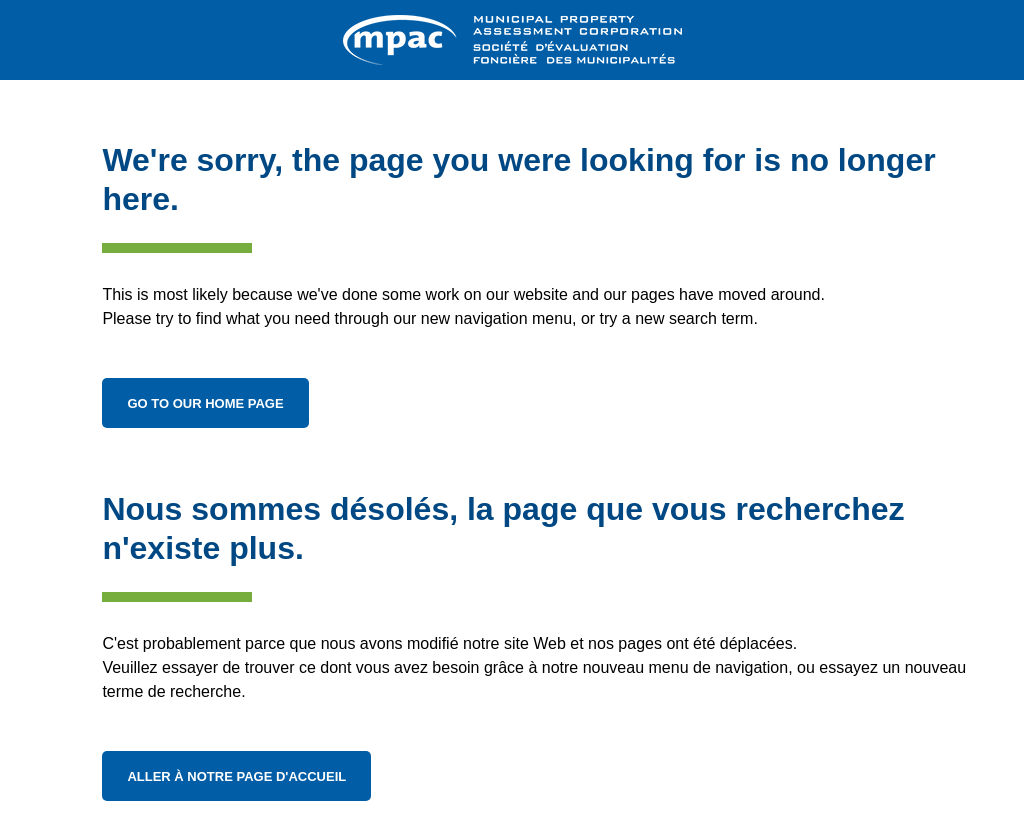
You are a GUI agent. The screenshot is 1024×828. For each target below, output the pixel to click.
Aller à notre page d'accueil (236, 776)
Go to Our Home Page (205, 403)
